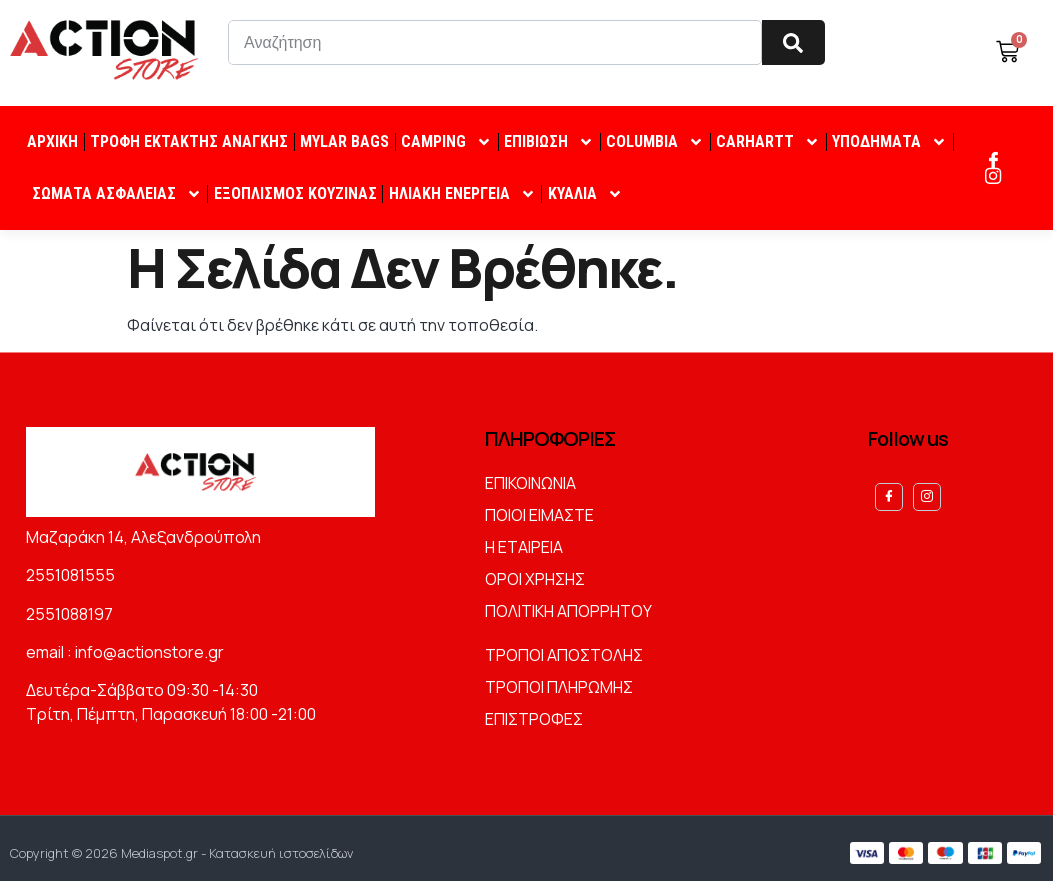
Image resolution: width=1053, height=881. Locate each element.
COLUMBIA (655, 142)
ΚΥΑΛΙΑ (585, 194)
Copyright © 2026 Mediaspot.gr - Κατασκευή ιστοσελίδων (181, 848)
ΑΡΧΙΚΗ (52, 141)
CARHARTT (768, 142)
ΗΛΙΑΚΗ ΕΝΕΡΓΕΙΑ (462, 194)
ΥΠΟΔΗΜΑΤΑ (889, 142)
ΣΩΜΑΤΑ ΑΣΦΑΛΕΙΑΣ (117, 194)
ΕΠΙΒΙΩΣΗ (549, 142)
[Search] (793, 42)
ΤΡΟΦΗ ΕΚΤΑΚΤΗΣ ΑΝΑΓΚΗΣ (189, 141)
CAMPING (446, 142)
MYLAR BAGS (344, 141)
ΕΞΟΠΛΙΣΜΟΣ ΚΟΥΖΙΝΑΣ (295, 193)
